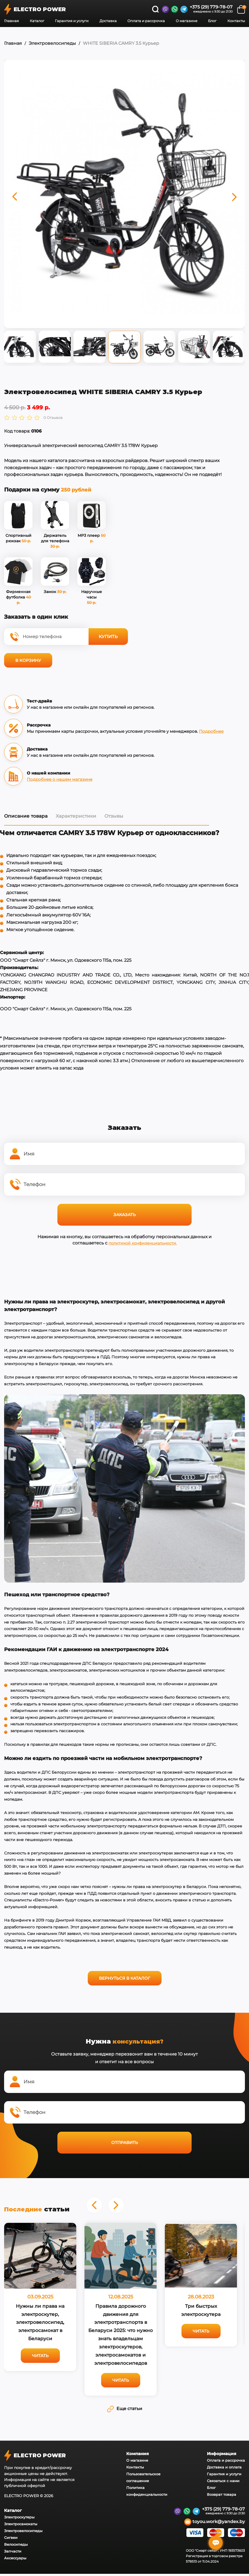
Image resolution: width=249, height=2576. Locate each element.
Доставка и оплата (224, 2464)
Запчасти (12, 2549)
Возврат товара (221, 2492)
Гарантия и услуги (72, 21)
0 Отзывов (53, 414)
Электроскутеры (19, 2514)
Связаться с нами (223, 2478)
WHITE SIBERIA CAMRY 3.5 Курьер (121, 43)
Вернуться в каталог (124, 1975)
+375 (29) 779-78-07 (211, 7)
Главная (11, 21)
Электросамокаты (20, 2521)
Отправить (124, 2140)
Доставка (108, 21)
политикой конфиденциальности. (142, 1240)
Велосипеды (16, 2542)
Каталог (37, 21)
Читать (39, 2353)
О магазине (186, 21)
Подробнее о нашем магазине (59, 776)
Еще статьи (124, 2406)
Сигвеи (10, 2535)
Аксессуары (15, 2555)
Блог (212, 21)
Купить (108, 633)
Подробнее (211, 728)
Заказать (124, 1211)
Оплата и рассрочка (146, 21)
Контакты (236, 21)
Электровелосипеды (52, 43)
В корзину (28, 657)
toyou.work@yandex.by (214, 2519)
